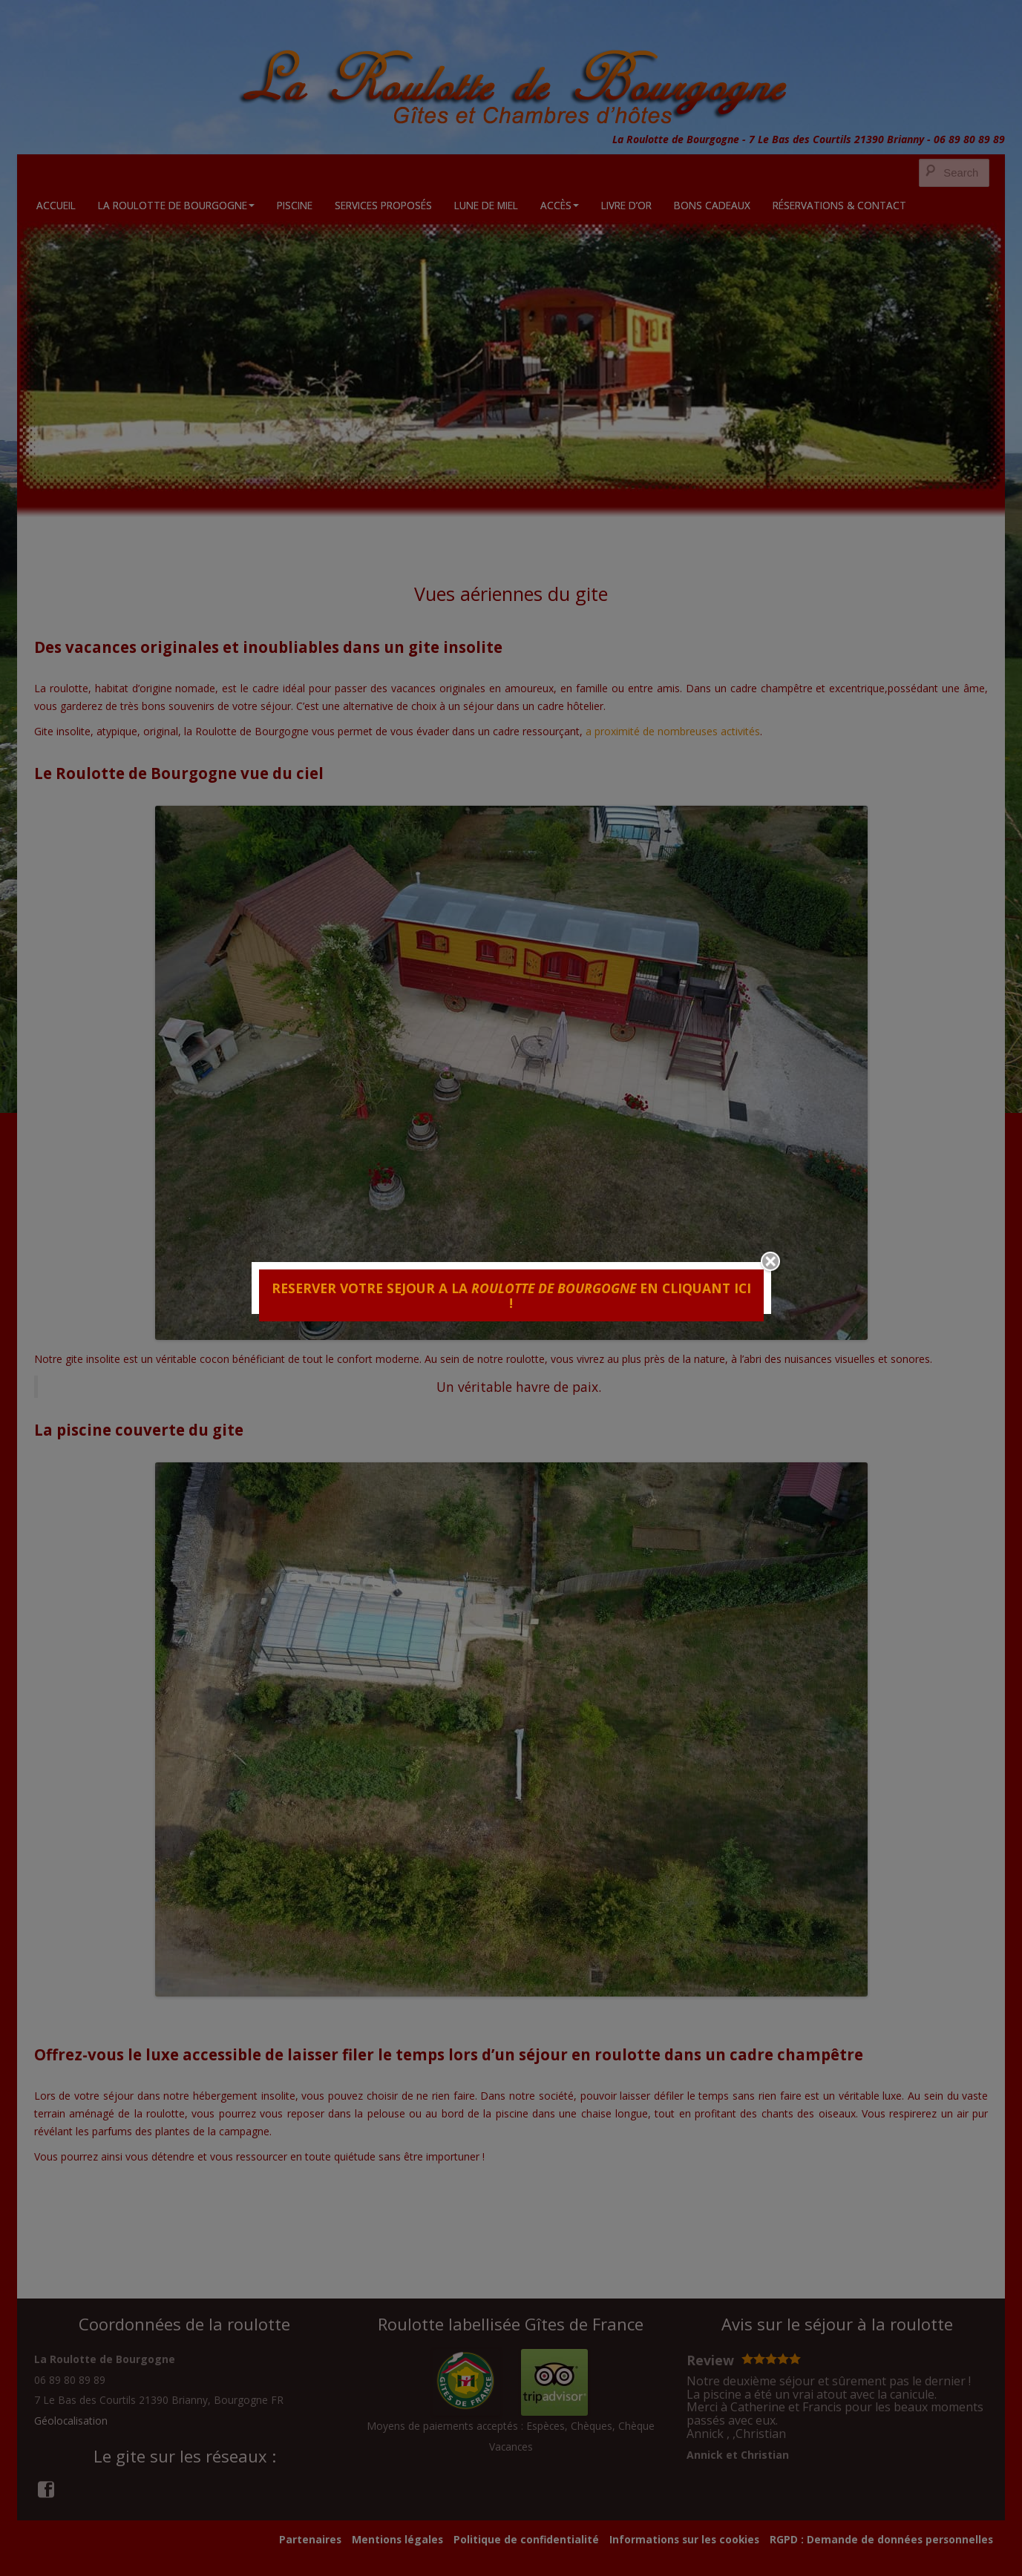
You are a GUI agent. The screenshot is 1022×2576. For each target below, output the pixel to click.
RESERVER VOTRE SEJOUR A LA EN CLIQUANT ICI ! (511, 1295)
